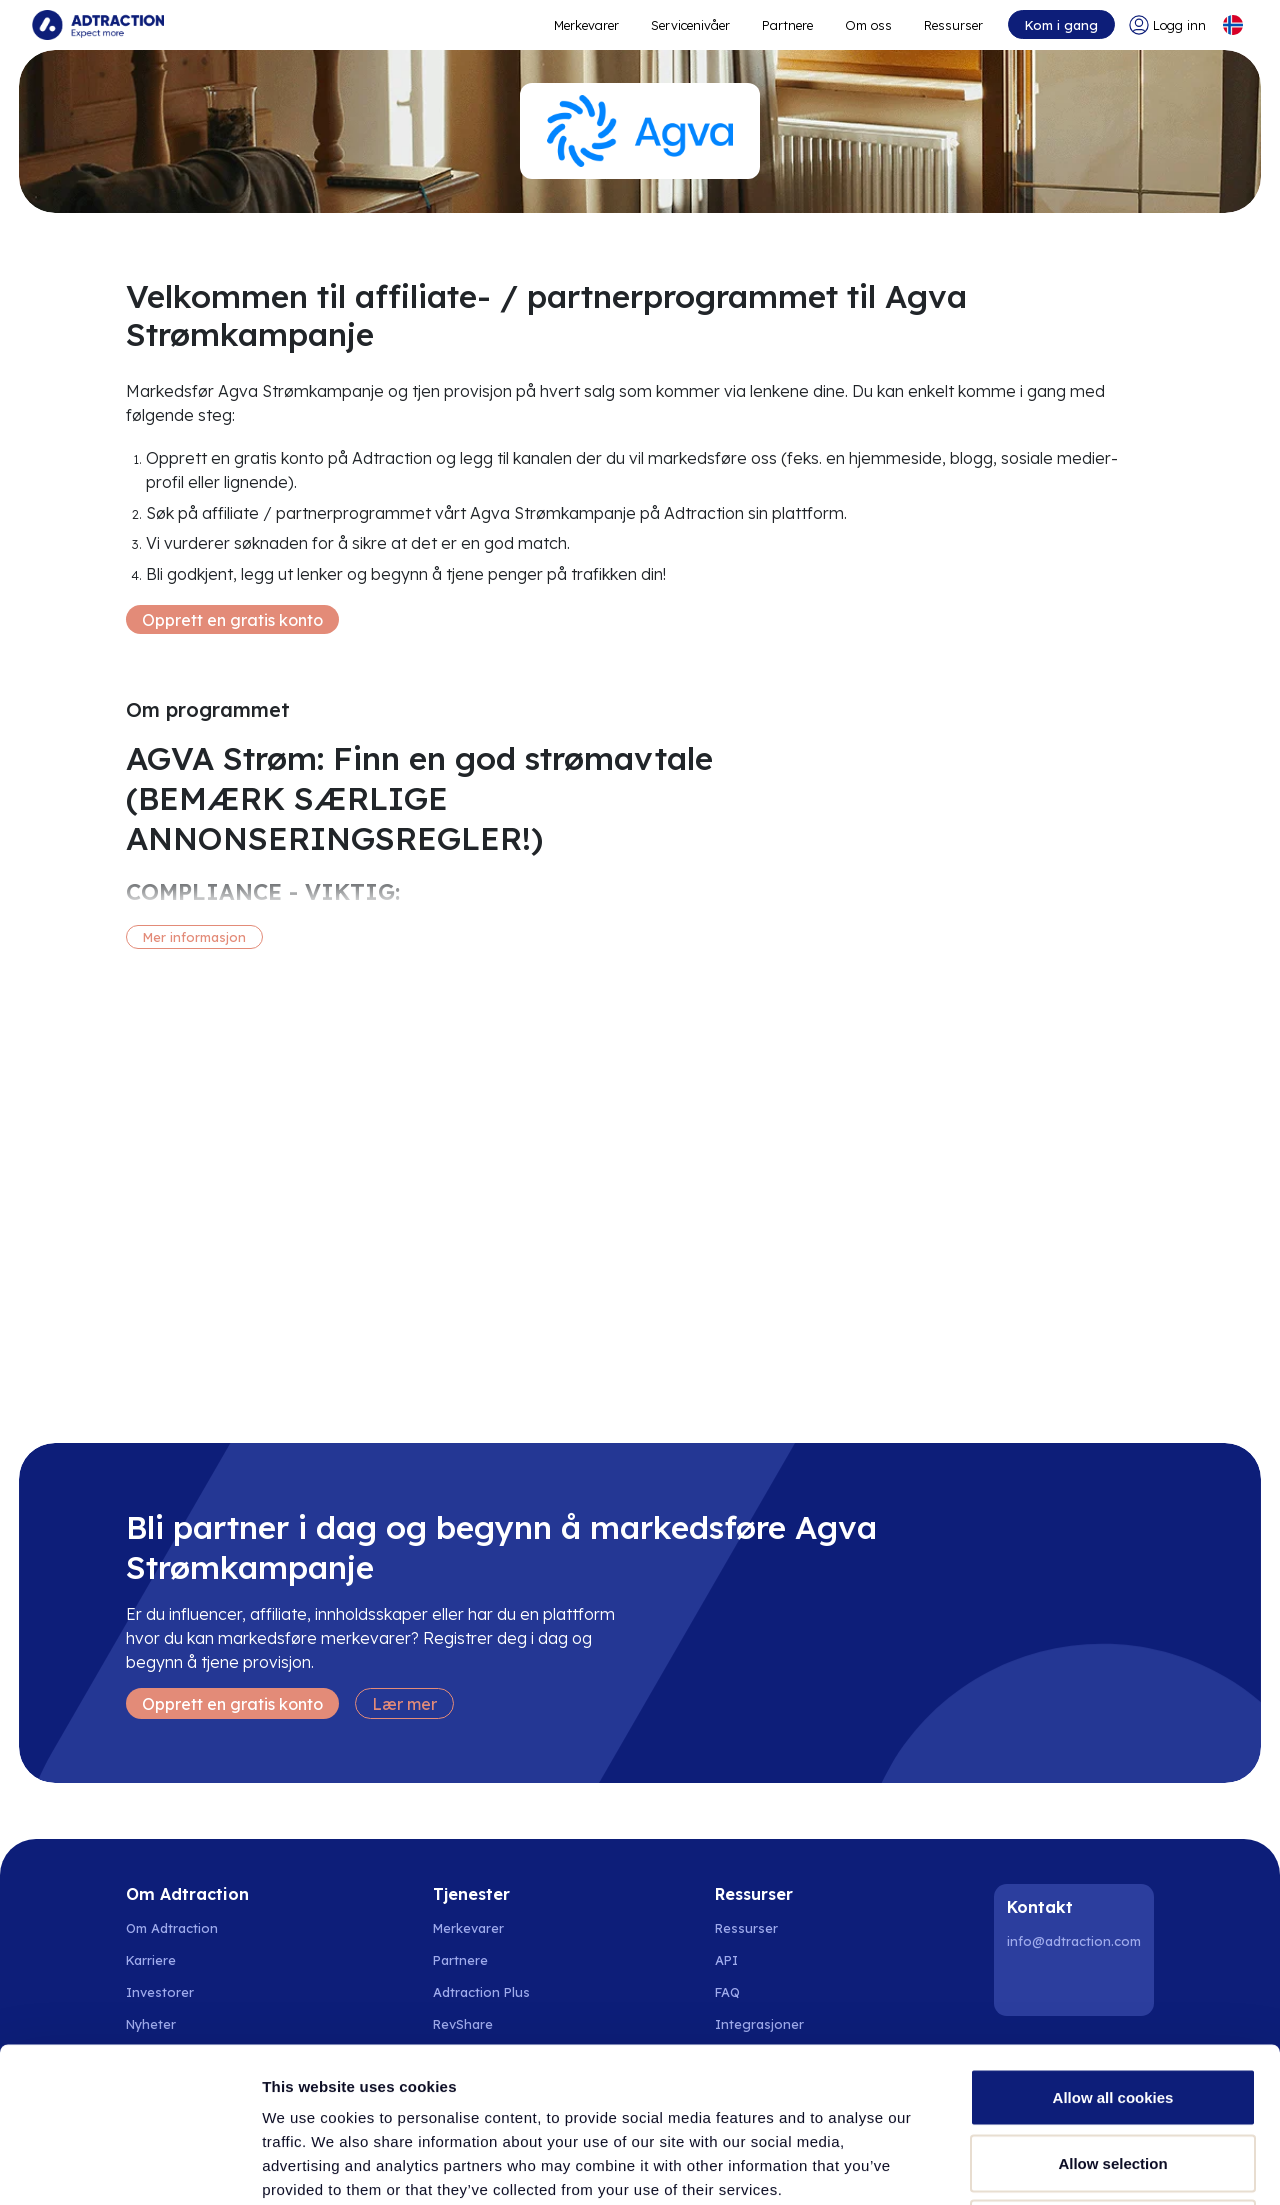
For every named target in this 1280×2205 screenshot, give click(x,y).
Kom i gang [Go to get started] (1061, 25)
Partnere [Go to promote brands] (787, 25)
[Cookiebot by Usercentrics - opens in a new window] (129, 2166)
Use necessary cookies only (1113, 2073)
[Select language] (1233, 25)
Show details (1049, 2165)
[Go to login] (1167, 25)
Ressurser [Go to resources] (953, 25)
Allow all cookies (1113, 1942)
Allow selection (1112, 2008)
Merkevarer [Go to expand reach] (586, 25)
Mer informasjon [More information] (194, 937)
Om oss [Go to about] (868, 25)
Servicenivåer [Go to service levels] (690, 25)
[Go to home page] (98, 25)
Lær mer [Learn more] (404, 1704)
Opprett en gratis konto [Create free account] (232, 620)
